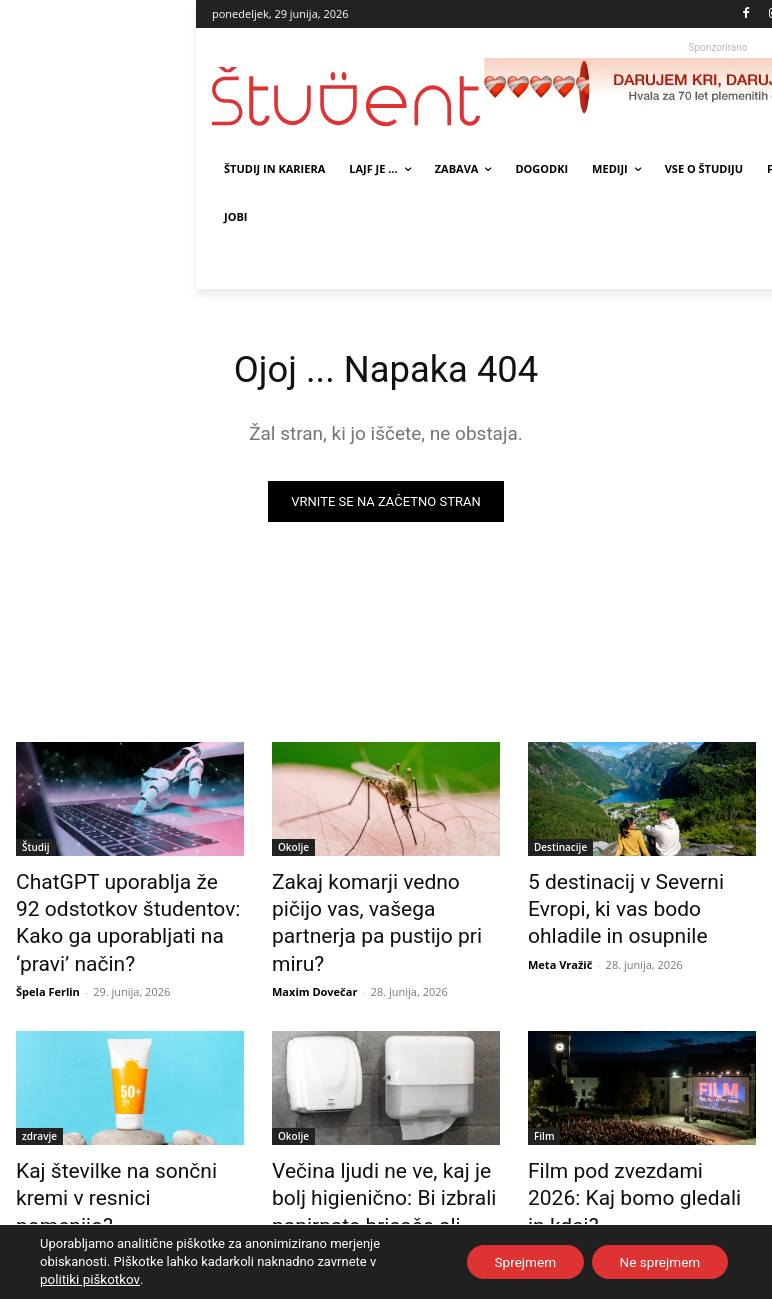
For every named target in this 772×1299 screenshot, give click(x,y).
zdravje (39, 1095)
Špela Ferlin (48, 950)
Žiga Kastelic (562, 1175)
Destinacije (560, 849)
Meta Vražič (560, 950)
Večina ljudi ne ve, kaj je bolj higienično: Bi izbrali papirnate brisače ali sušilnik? (385, 1150)
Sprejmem (515, 1262)
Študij (36, 849)
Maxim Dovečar (314, 950)
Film (544, 1095)
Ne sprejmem (656, 1262)
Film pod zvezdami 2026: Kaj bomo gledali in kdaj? (636, 1139)
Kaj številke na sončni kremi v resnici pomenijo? (127, 1139)
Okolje (293, 849)
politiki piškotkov (88, 1279)
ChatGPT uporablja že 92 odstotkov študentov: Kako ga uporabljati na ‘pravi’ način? (128, 904)
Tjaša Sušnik (306, 1197)
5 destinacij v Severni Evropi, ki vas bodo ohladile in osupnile (634, 904)
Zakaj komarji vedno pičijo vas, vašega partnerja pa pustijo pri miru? (370, 904)
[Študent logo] (348, 96)
